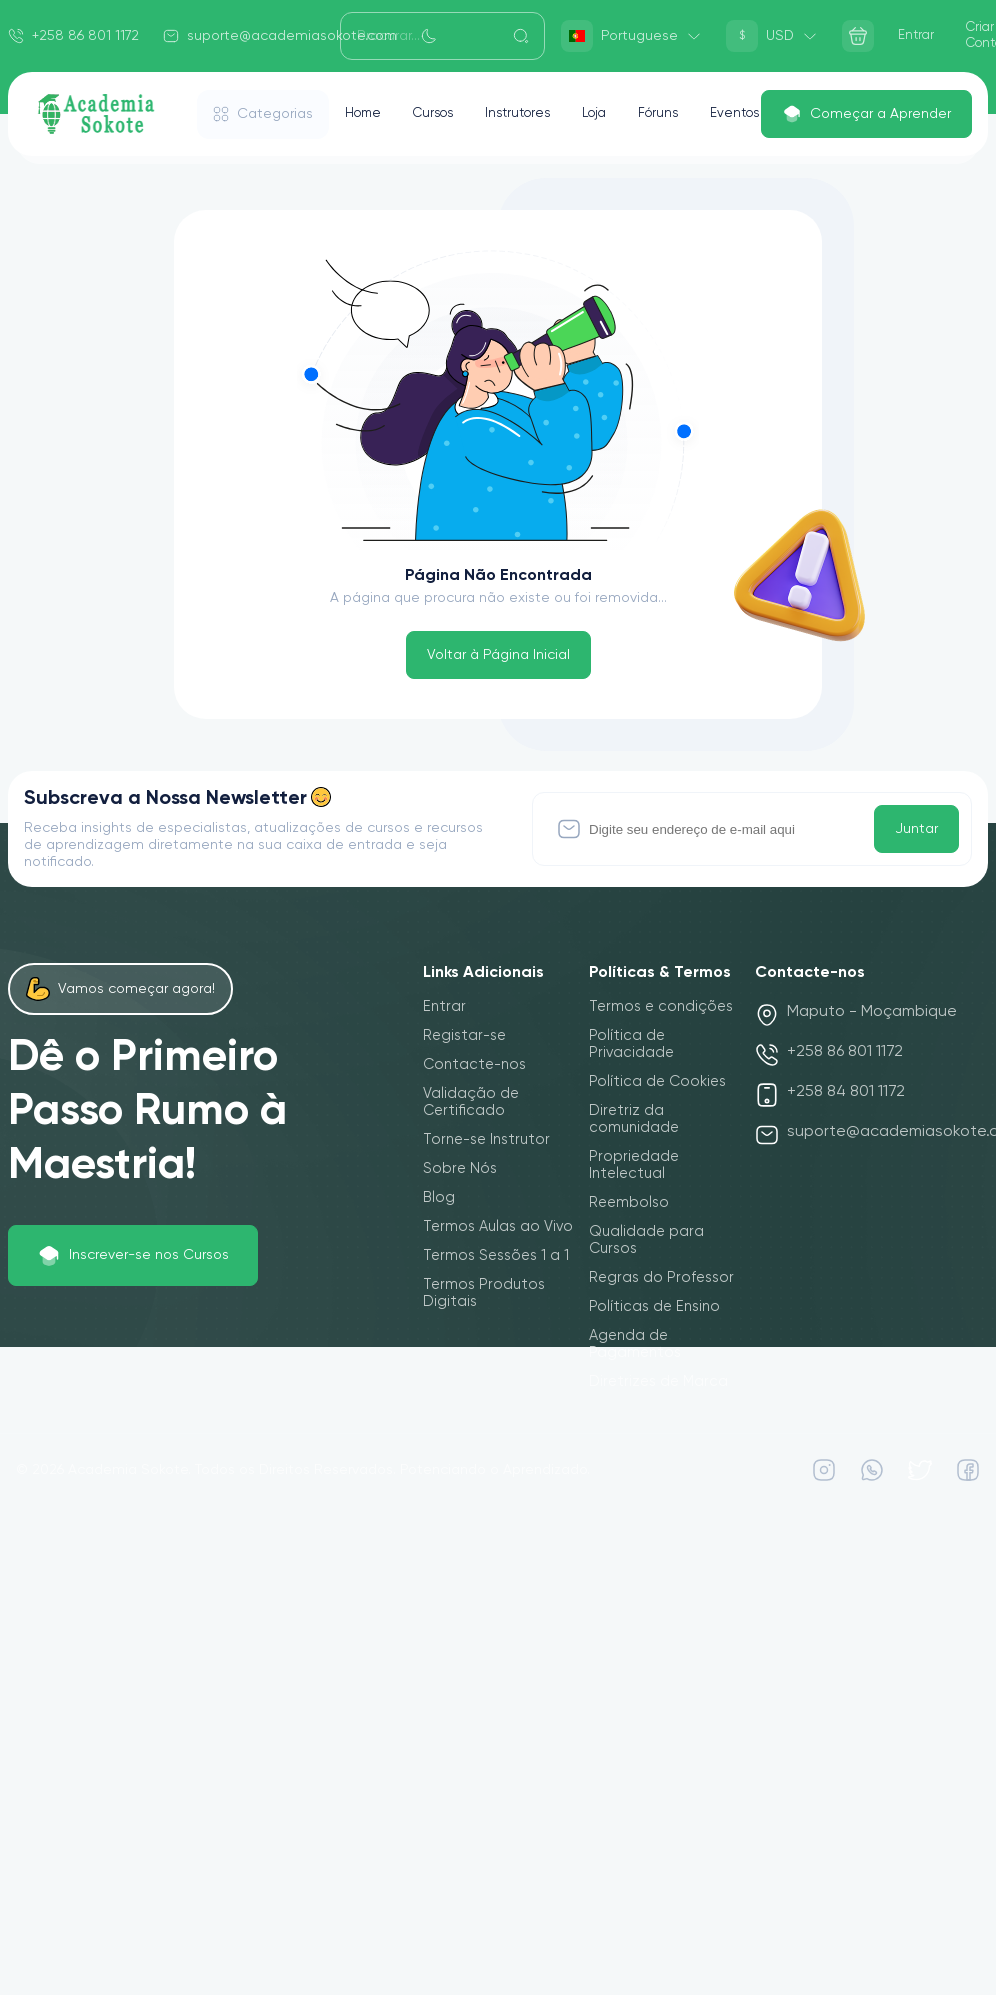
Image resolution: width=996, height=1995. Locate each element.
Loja (612, 114)
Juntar (916, 829)
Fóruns (679, 114)
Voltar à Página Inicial (498, 655)
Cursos (440, 114)
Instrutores (530, 114)
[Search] (442, 36)
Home (365, 114)
